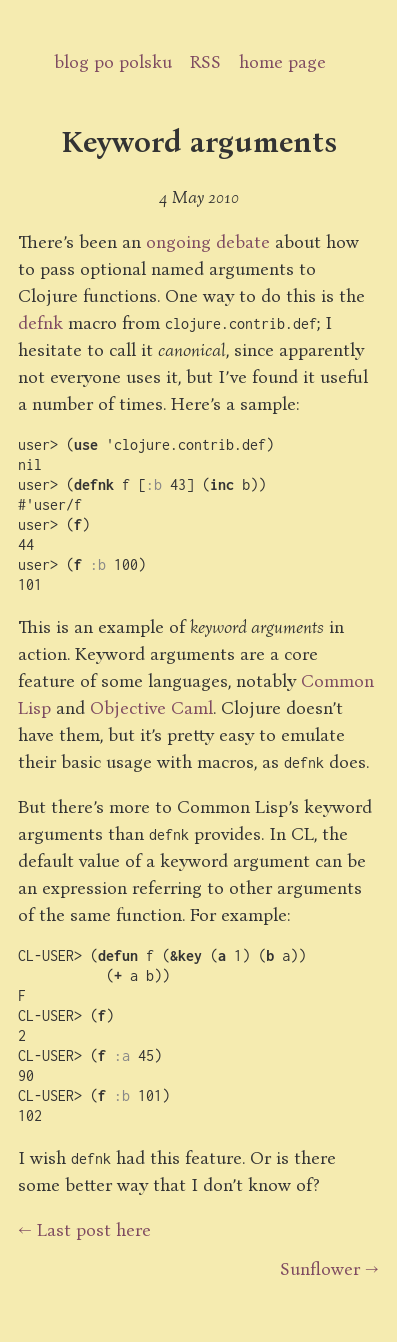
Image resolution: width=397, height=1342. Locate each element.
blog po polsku (113, 61)
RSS (205, 61)
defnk (40, 322)
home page (282, 61)
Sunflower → (329, 1268)
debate (243, 241)
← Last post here (84, 1229)
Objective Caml (151, 707)
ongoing (178, 241)
